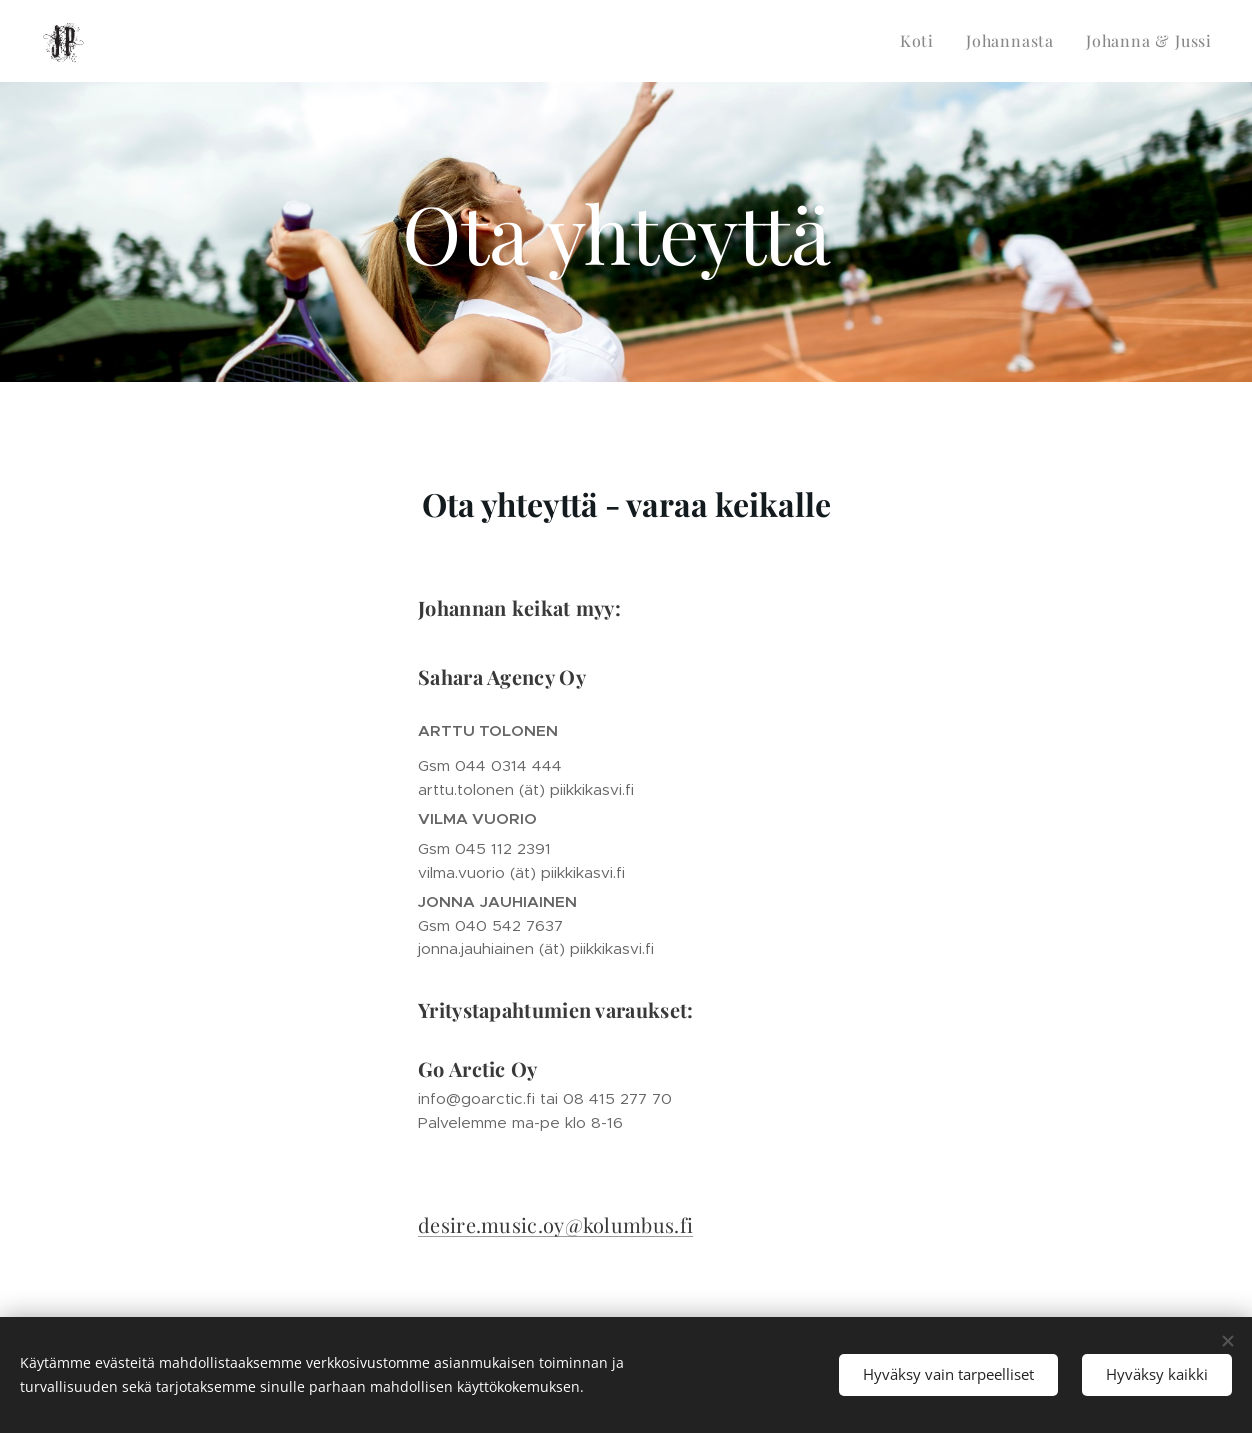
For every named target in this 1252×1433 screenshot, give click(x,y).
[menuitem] (922, 41)
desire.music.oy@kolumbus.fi (555, 1224)
